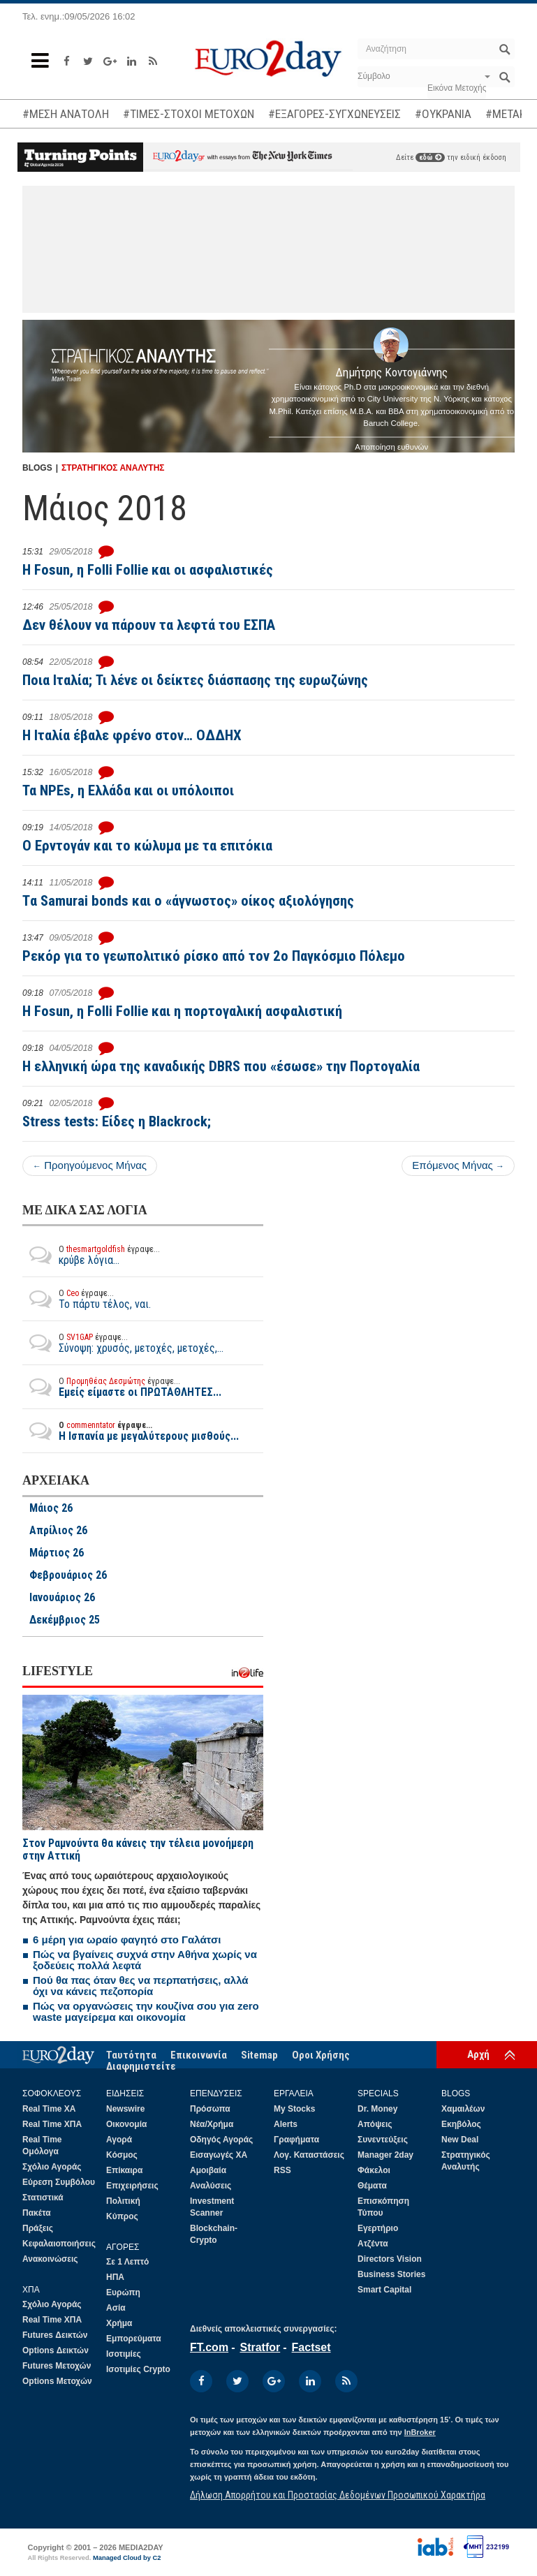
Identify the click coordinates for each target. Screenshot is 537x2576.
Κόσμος (122, 2155)
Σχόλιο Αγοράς (52, 2167)
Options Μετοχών (57, 2381)
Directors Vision (390, 2259)
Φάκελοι (374, 2170)
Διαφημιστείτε (141, 2066)
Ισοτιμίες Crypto (138, 2369)
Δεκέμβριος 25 (64, 1620)
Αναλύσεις (210, 2186)
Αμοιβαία (208, 2170)
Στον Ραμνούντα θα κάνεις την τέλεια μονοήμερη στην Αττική (137, 1849)
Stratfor (260, 2347)
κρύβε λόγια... (91, 1255)
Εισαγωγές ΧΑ (218, 2155)
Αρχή (478, 2054)
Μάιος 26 (51, 1508)
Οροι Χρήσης (321, 2055)
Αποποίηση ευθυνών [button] (391, 447)
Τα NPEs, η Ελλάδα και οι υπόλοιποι (128, 790)
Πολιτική (123, 2201)
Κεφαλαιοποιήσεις (59, 2244)
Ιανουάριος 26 (62, 1597)
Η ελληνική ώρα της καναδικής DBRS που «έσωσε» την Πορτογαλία (221, 1066)
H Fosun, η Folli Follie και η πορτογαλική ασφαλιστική (182, 1011)
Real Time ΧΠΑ (52, 2124)
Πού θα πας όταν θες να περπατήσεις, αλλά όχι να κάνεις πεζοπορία (141, 1985)
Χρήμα (119, 2323)
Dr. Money (377, 2109)
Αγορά (119, 2139)
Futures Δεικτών (55, 2335)
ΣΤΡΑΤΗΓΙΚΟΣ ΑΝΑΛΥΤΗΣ (113, 468)
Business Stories (391, 2274)
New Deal (459, 2139)
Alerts (285, 2124)
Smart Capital (384, 2290)
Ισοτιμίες (123, 2354)
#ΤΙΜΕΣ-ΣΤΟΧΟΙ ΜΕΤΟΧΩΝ (188, 114)
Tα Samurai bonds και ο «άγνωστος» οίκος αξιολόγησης (188, 900)
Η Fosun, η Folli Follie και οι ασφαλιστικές (147, 569)
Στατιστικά (43, 2197)
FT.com (209, 2347)
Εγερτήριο (378, 2228)
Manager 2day (385, 2155)
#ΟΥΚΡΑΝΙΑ (443, 114)
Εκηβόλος (461, 2124)
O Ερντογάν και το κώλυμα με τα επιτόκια (147, 845)
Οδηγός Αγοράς (221, 2139)
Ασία (116, 2308)
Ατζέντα (373, 2244)
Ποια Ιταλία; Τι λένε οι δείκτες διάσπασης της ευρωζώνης (195, 680)
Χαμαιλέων (463, 2109)
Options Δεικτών (55, 2350)
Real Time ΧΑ (48, 2109)
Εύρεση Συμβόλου (58, 2182)
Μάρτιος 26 (56, 1553)
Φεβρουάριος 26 (68, 1575)
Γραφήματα (296, 2139)
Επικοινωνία (198, 2055)
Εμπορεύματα (133, 2338)
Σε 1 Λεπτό (127, 2262)
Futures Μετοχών (56, 2366)
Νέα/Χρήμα (211, 2124)
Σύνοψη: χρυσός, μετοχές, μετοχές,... (122, 1343)
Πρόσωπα (210, 2109)
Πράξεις (37, 2228)
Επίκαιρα (124, 2170)
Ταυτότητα (131, 2055)
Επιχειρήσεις (132, 2186)
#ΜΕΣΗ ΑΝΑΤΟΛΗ (65, 114)
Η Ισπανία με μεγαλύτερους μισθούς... (130, 1431)
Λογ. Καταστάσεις (309, 2155)
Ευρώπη (123, 2292)
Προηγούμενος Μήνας (90, 1165)
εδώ (430, 157)
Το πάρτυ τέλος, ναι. (86, 1299)
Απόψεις (375, 2124)
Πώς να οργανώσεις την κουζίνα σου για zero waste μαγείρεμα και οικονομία (146, 2011)
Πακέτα (36, 2213)
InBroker (420, 2432)
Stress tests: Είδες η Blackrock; (116, 1121)
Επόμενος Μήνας (458, 1165)
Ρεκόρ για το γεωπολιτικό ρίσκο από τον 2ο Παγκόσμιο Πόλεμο (213, 956)
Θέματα (372, 2186)
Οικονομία (126, 2124)
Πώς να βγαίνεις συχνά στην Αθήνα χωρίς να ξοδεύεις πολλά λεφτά (145, 1959)
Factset (311, 2347)
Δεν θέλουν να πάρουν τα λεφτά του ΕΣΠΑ (148, 625)
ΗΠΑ (115, 2277)
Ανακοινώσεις (50, 2259)
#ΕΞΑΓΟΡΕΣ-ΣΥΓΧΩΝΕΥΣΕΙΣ (334, 114)
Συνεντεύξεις (383, 2139)
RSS (282, 2170)
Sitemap (259, 2055)
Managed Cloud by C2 (127, 2557)
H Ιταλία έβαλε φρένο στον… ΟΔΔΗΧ (132, 735)
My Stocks (294, 2109)
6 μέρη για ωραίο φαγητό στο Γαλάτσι (127, 1939)
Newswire (125, 2109)
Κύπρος (122, 2216)
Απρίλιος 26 (58, 1530)
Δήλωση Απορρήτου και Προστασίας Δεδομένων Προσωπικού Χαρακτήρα (337, 2495)
